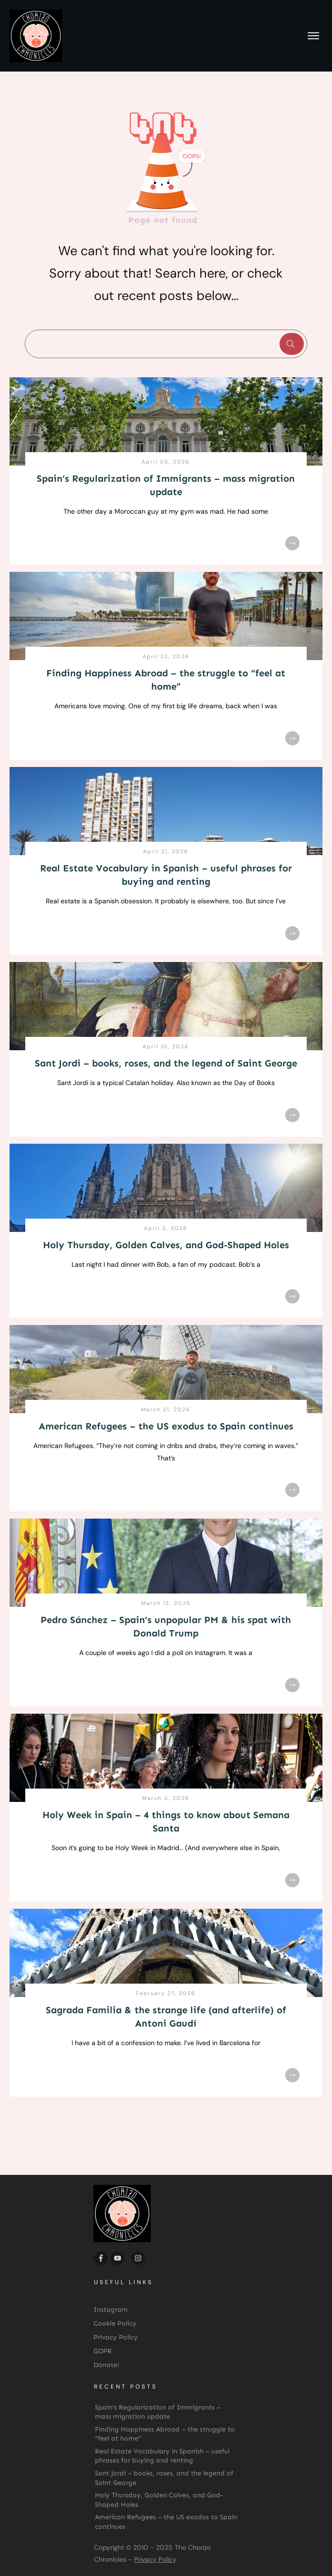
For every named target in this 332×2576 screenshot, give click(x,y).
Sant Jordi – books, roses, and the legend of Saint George (166, 1063)
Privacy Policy (155, 2559)
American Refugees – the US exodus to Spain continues (166, 1426)
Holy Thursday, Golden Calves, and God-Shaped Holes (166, 1245)
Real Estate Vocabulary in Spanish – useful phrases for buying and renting (162, 2456)
